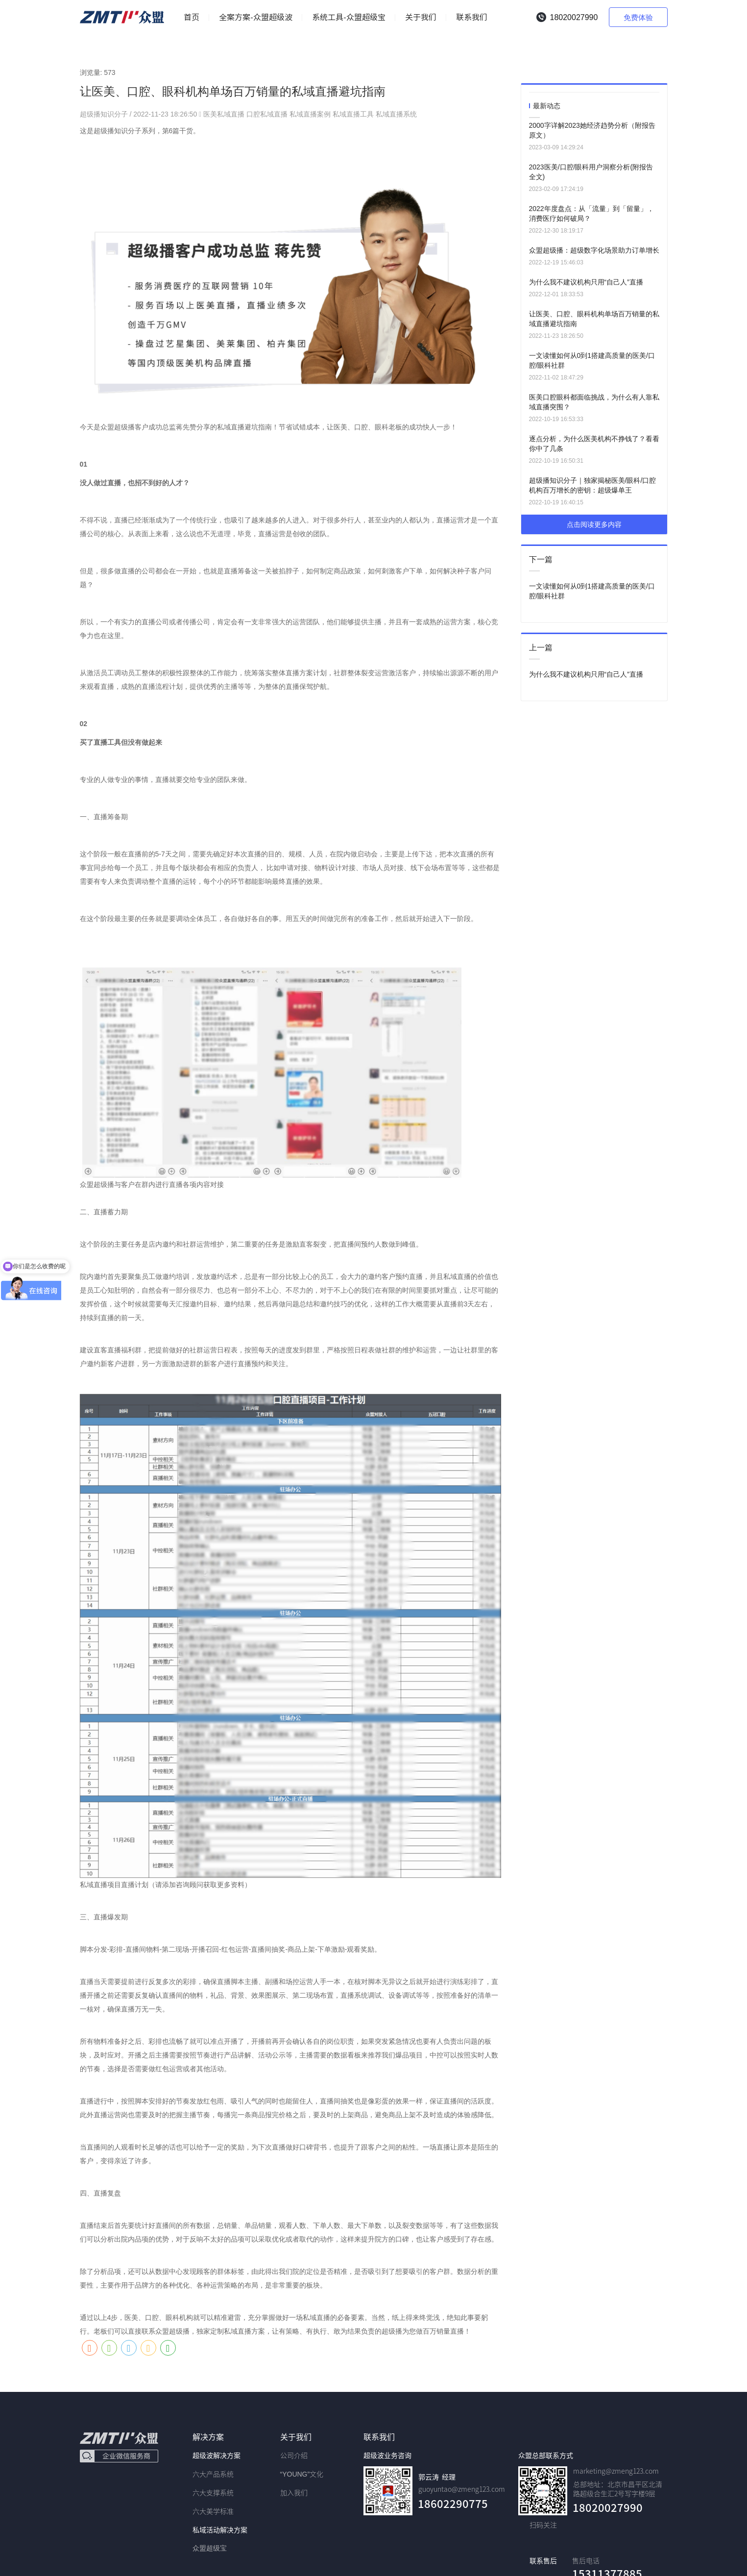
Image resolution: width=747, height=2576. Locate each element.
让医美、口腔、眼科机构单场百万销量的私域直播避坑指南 (594, 319)
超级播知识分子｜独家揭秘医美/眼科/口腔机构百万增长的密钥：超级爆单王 (592, 485)
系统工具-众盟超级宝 (349, 17)
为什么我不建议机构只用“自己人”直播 (586, 282)
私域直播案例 (310, 114)
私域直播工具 (353, 114)
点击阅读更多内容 (594, 524)
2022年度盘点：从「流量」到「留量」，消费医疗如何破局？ (591, 213)
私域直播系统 (396, 114)
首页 (191, 17)
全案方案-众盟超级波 (255, 17)
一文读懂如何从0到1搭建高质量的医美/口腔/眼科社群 (592, 360)
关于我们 (420, 17)
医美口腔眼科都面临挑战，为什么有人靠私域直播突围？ (594, 402)
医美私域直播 (223, 114)
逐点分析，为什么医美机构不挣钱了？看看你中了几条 (594, 443)
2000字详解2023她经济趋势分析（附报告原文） (592, 130)
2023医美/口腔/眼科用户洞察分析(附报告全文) (591, 172)
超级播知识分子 (105, 114)
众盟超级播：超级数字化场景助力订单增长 (594, 250)
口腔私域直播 (267, 114)
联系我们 (471, 17)
